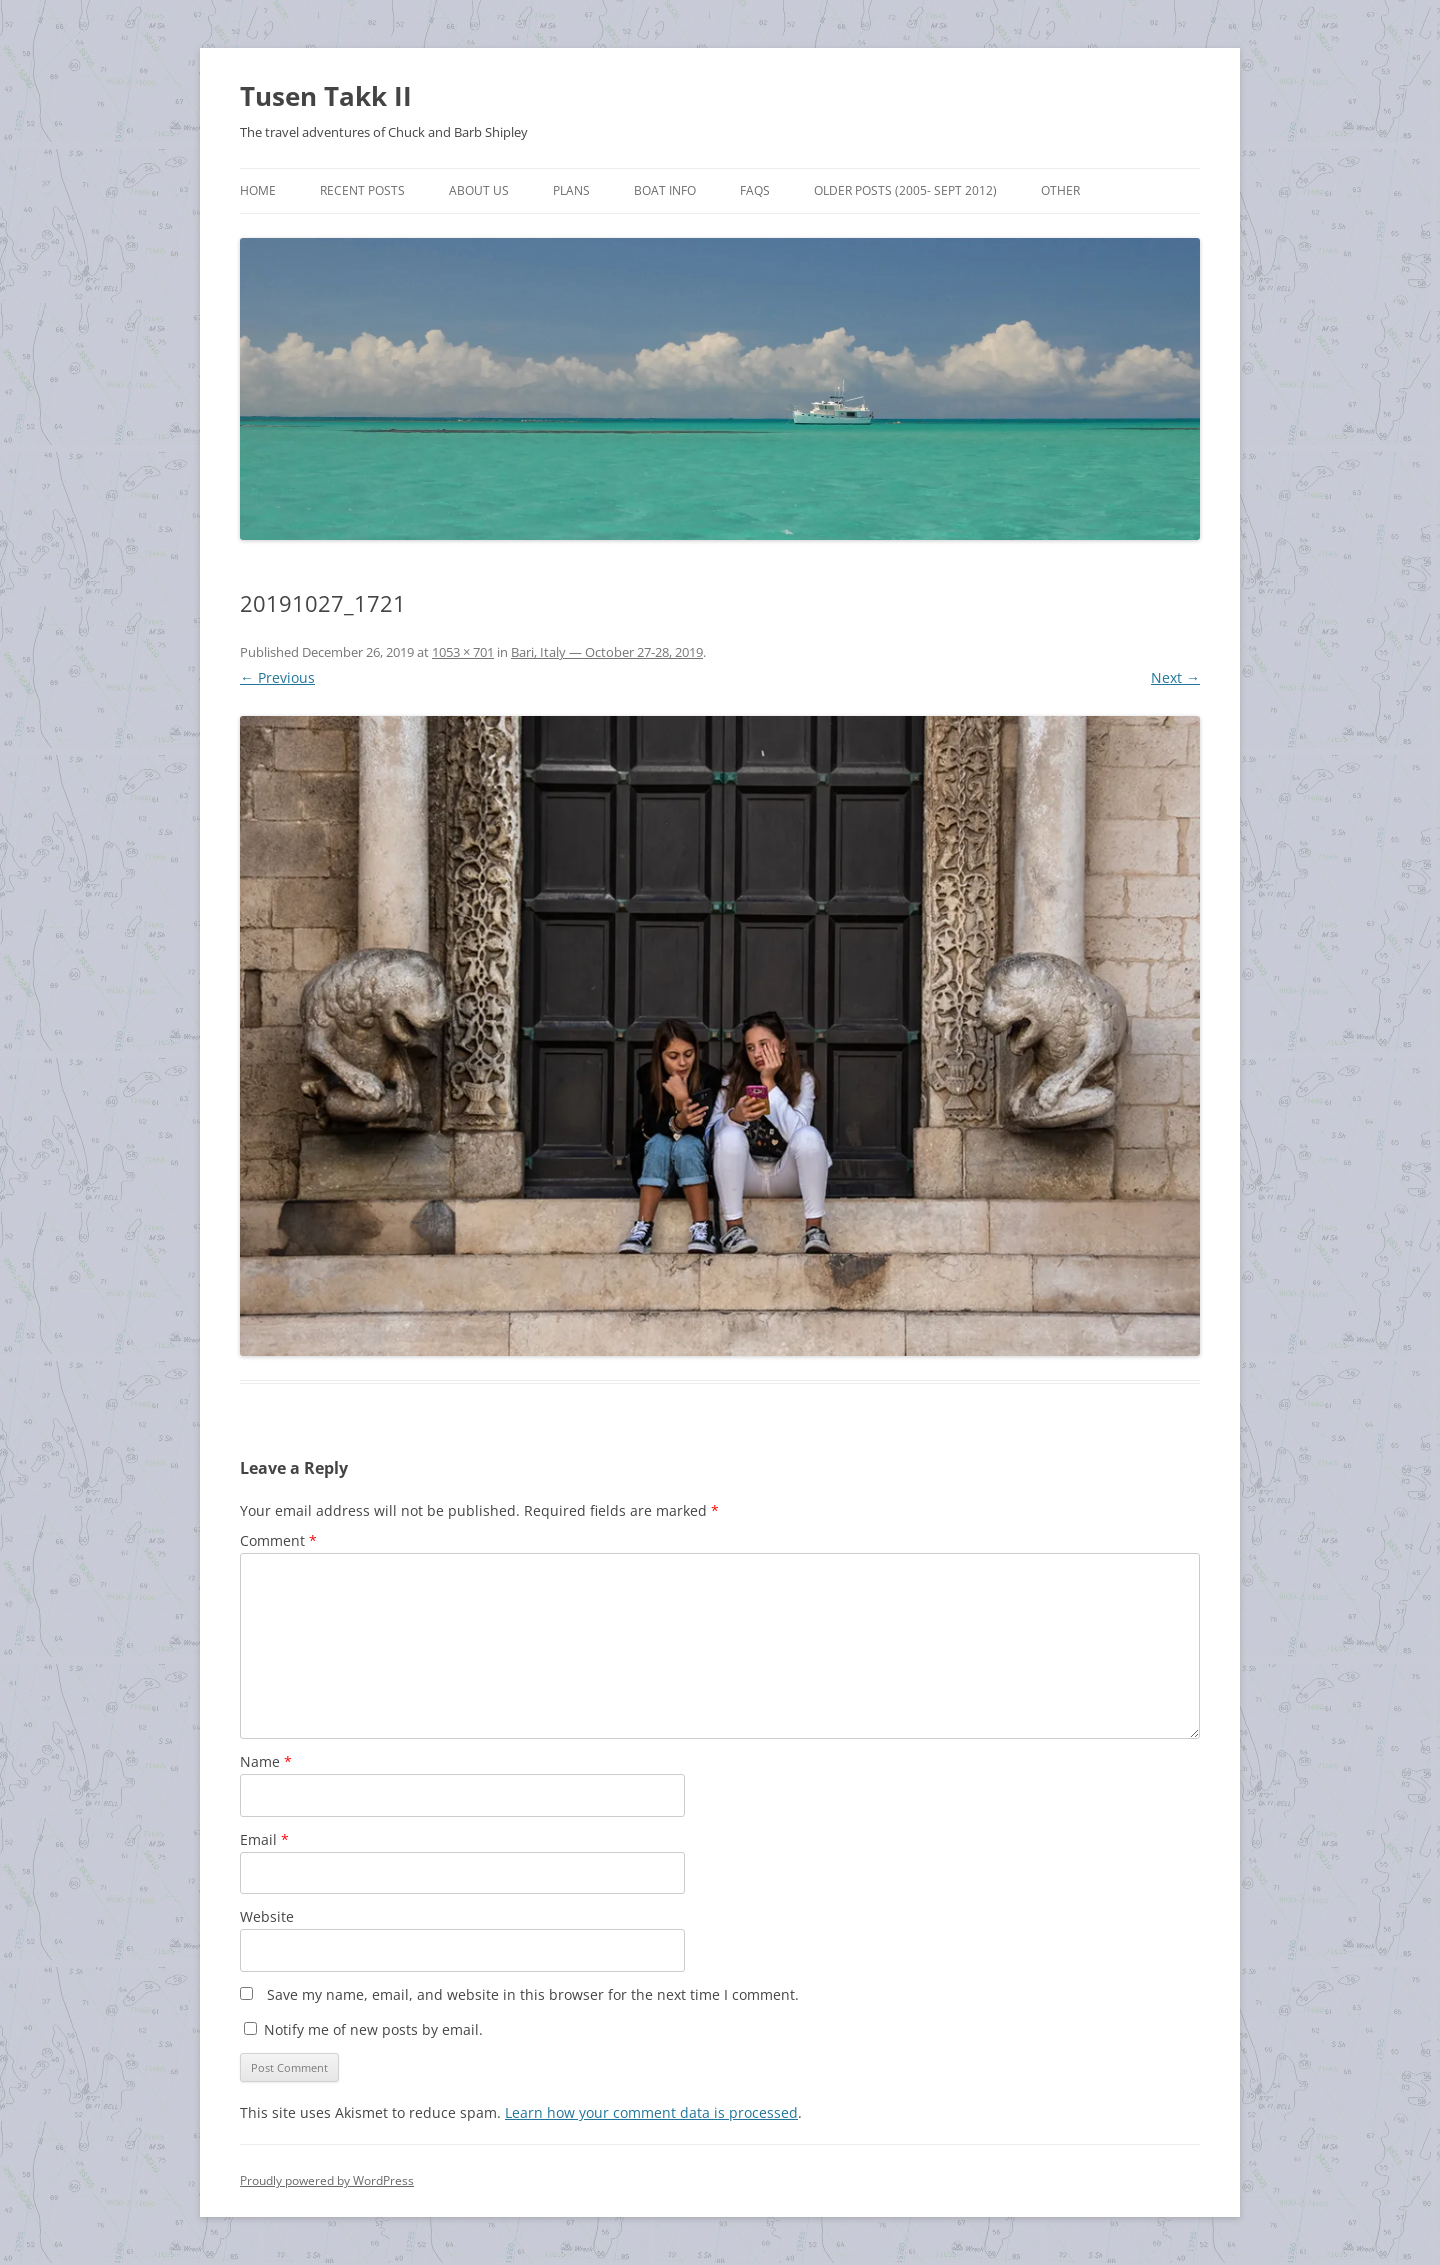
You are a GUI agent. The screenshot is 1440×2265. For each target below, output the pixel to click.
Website (267, 1916)
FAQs (755, 190)
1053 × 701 (463, 652)
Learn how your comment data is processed (651, 2112)
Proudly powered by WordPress (327, 2180)
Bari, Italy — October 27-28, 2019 (607, 652)
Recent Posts (362, 190)
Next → (1175, 677)
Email (264, 1839)
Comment (278, 1540)
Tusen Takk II (326, 96)
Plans (571, 190)
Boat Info (665, 190)
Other (1060, 190)
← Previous (277, 677)
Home (258, 190)
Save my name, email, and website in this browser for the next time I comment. (533, 1994)
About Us (479, 190)
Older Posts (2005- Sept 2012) (905, 190)
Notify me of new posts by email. (373, 2029)
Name (266, 1761)
